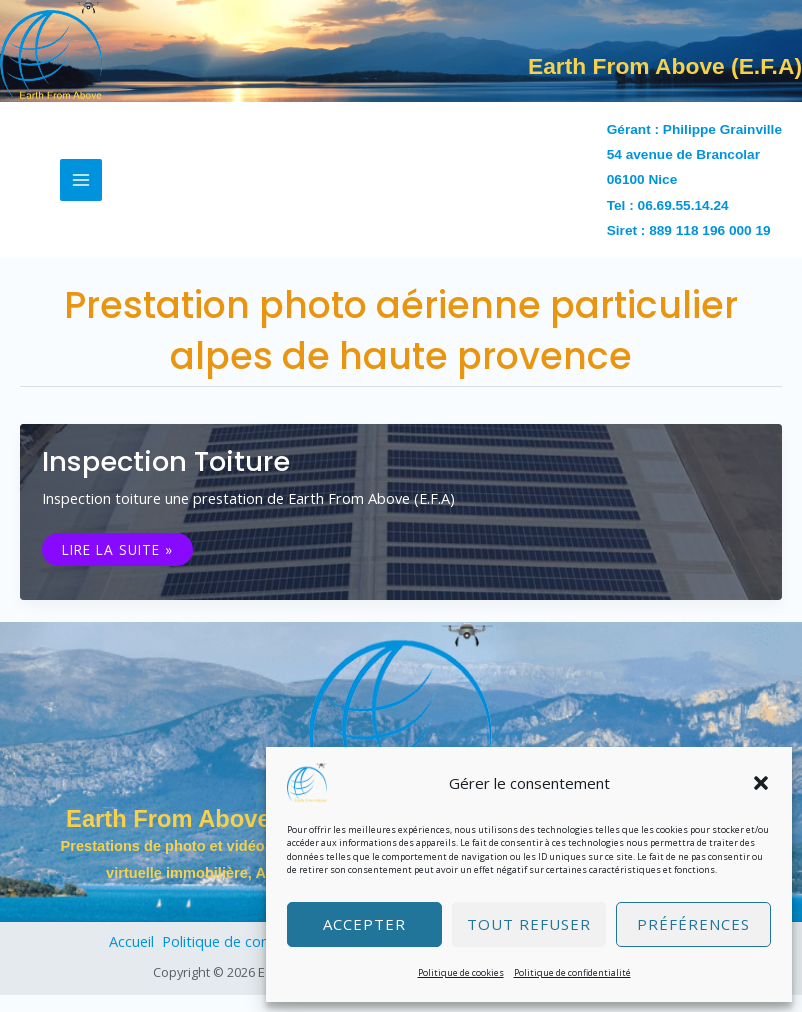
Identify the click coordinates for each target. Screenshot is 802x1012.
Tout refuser (529, 924)
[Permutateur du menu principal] (81, 197)
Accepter (364, 924)
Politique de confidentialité (572, 972)
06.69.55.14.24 (683, 222)
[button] (761, 783)
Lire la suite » (117, 564)
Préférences (693, 924)
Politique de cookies (461, 972)
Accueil (126, 958)
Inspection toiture (166, 479)
